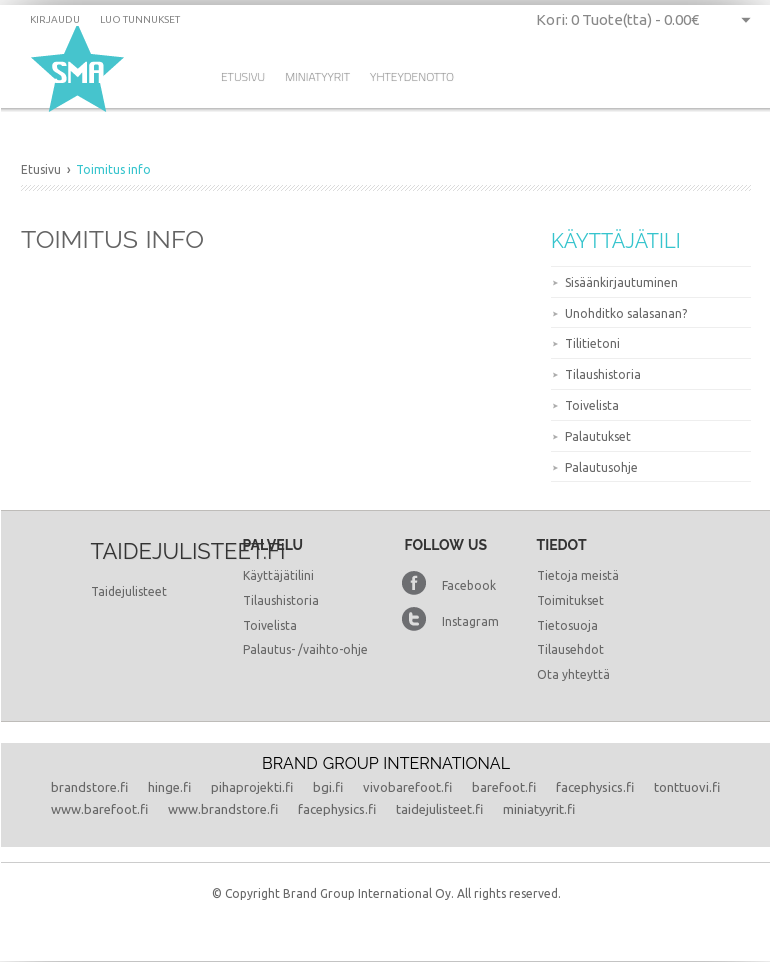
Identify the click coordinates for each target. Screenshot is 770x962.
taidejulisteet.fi (439, 809)
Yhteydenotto (412, 76)
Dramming (81, 71)
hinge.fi (169, 787)
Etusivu (243, 76)
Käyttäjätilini (278, 575)
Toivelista (592, 405)
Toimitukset (570, 600)
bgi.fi (328, 787)
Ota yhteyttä (573, 674)
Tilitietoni (592, 343)
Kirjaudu (55, 19)
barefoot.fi (504, 787)
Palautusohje (601, 467)
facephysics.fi (595, 787)
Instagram (470, 621)
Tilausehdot (570, 649)
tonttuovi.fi (687, 787)
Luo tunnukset (140, 19)
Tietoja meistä (578, 575)
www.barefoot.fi (99, 809)
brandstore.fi (89, 787)
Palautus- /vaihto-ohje (305, 649)
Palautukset (598, 436)
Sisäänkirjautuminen (621, 282)
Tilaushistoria (603, 374)
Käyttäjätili (616, 241)
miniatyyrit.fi (539, 809)
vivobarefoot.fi (407, 787)
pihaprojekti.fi (252, 787)
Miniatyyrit (317, 76)
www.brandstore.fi (223, 809)
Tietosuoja (567, 625)
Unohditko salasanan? (626, 313)
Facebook (469, 585)
